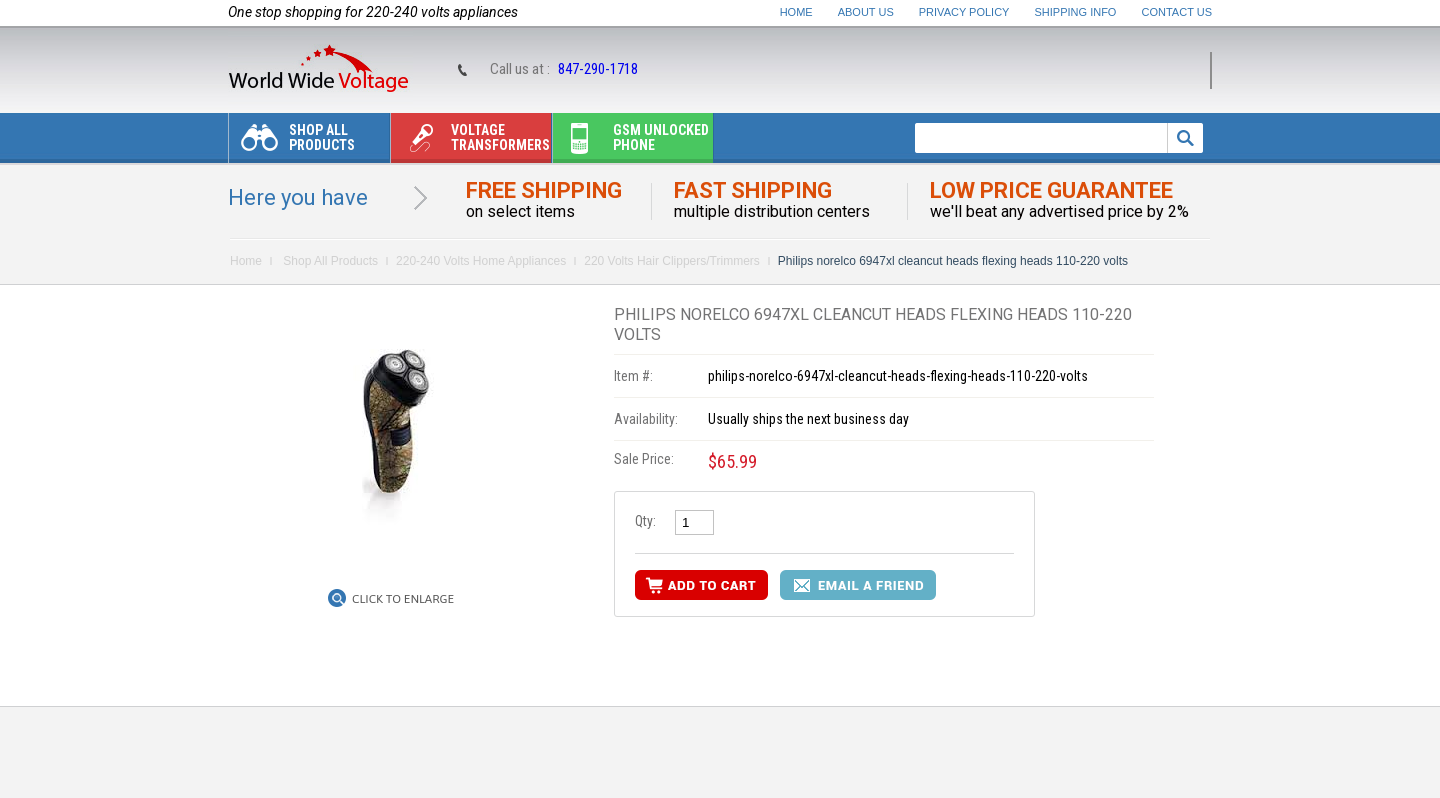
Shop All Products (292, 142)
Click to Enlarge (403, 599)
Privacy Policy (964, 12)
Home (796, 12)
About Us (866, 12)
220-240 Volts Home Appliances (481, 261)
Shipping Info (1076, 12)
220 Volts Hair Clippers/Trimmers (672, 261)
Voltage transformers (470, 142)
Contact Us (1177, 12)
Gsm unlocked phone (631, 142)
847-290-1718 (598, 69)
